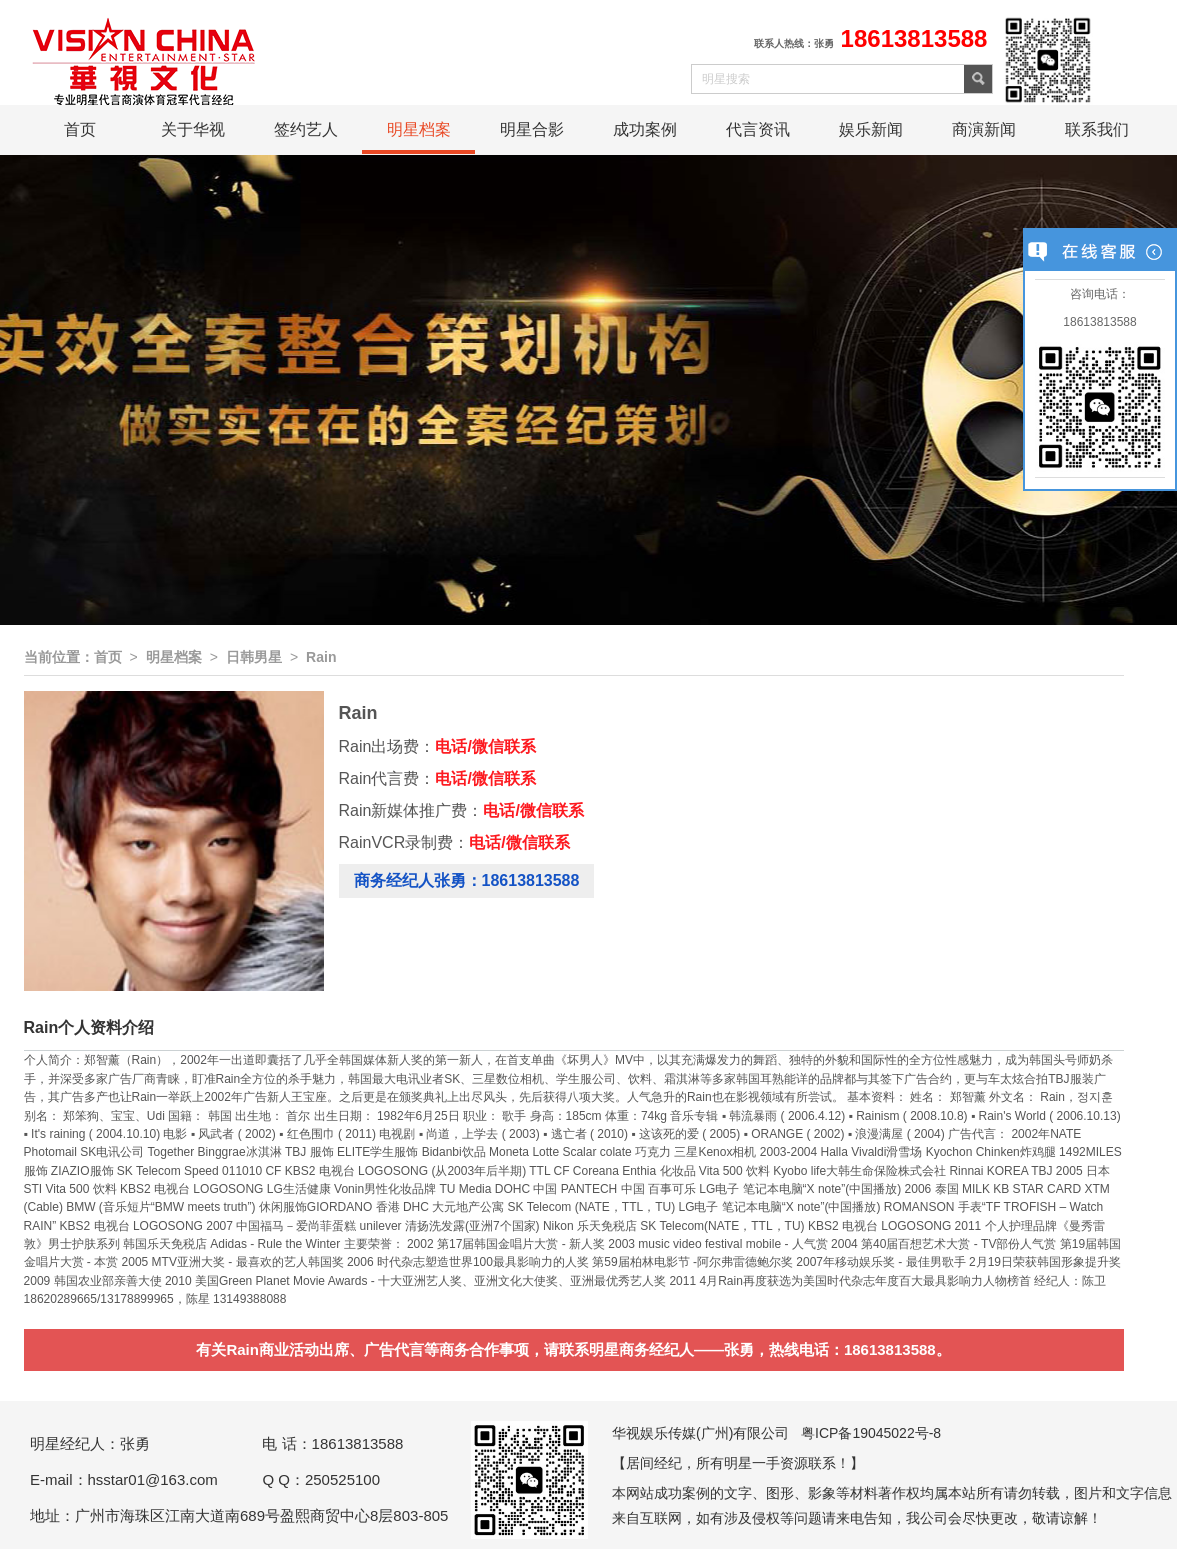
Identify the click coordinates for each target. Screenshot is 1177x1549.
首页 (80, 129)
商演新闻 (984, 129)
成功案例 (645, 129)
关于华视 (193, 129)
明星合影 (532, 129)
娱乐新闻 (871, 129)
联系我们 (1097, 129)
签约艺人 (306, 129)
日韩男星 (254, 657)
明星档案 (419, 129)
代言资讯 (758, 129)
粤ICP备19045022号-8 (871, 1433)
